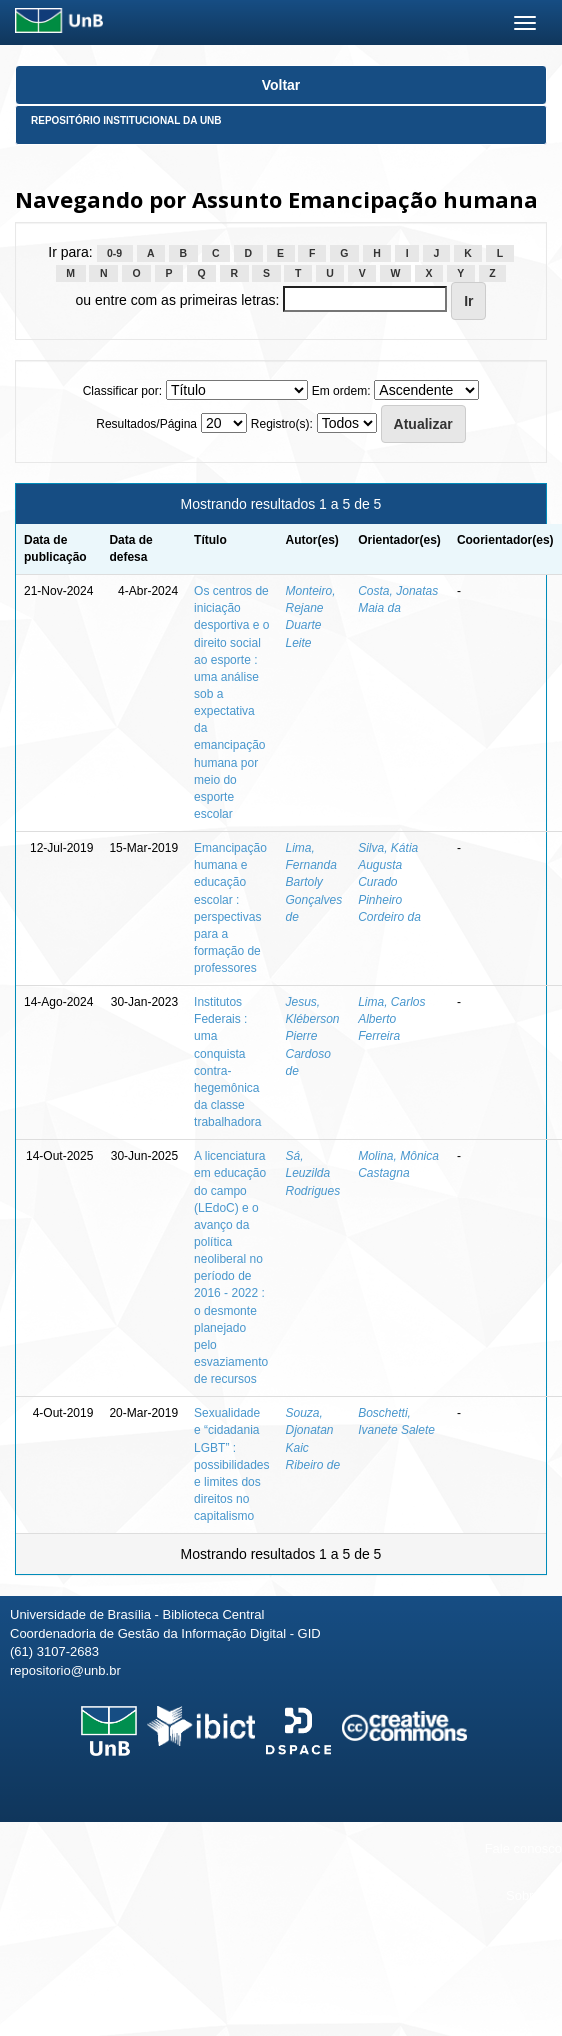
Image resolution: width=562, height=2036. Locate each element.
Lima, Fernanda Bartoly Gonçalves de (313, 882)
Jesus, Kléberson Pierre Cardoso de (312, 1036)
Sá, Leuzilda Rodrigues (312, 1173)
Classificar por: (122, 391)
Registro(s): (282, 424)
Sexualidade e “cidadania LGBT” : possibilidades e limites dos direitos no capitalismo (231, 1464)
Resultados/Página (146, 424)
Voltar (281, 85)
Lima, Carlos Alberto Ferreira (391, 1019)
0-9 (114, 253)
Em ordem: (341, 391)
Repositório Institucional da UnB (126, 120)
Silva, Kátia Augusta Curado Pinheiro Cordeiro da (389, 882)
